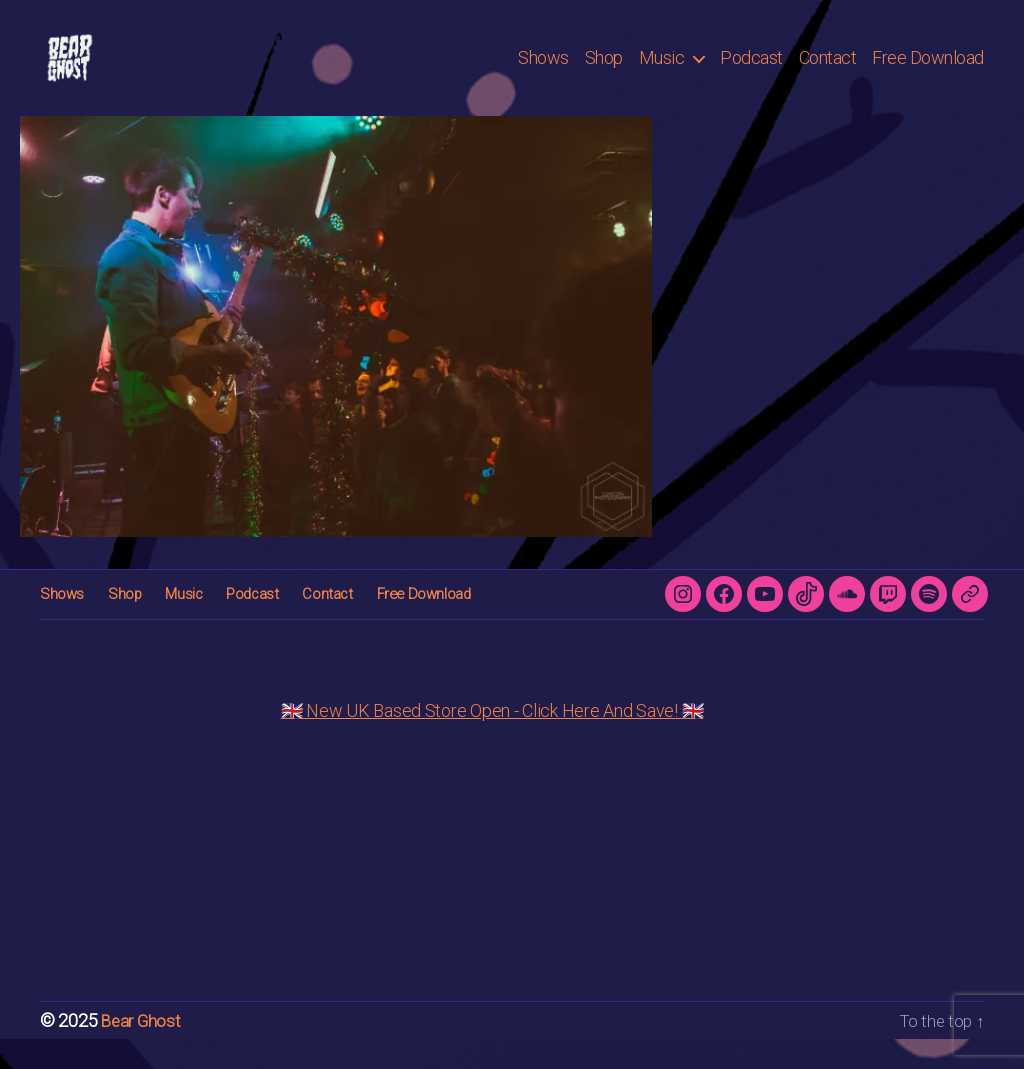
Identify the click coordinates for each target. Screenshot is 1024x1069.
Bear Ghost (142, 1050)
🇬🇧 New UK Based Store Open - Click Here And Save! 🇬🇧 (492, 740)
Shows (543, 72)
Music (662, 72)
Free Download (928, 72)
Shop (604, 72)
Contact (828, 72)
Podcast (751, 72)
